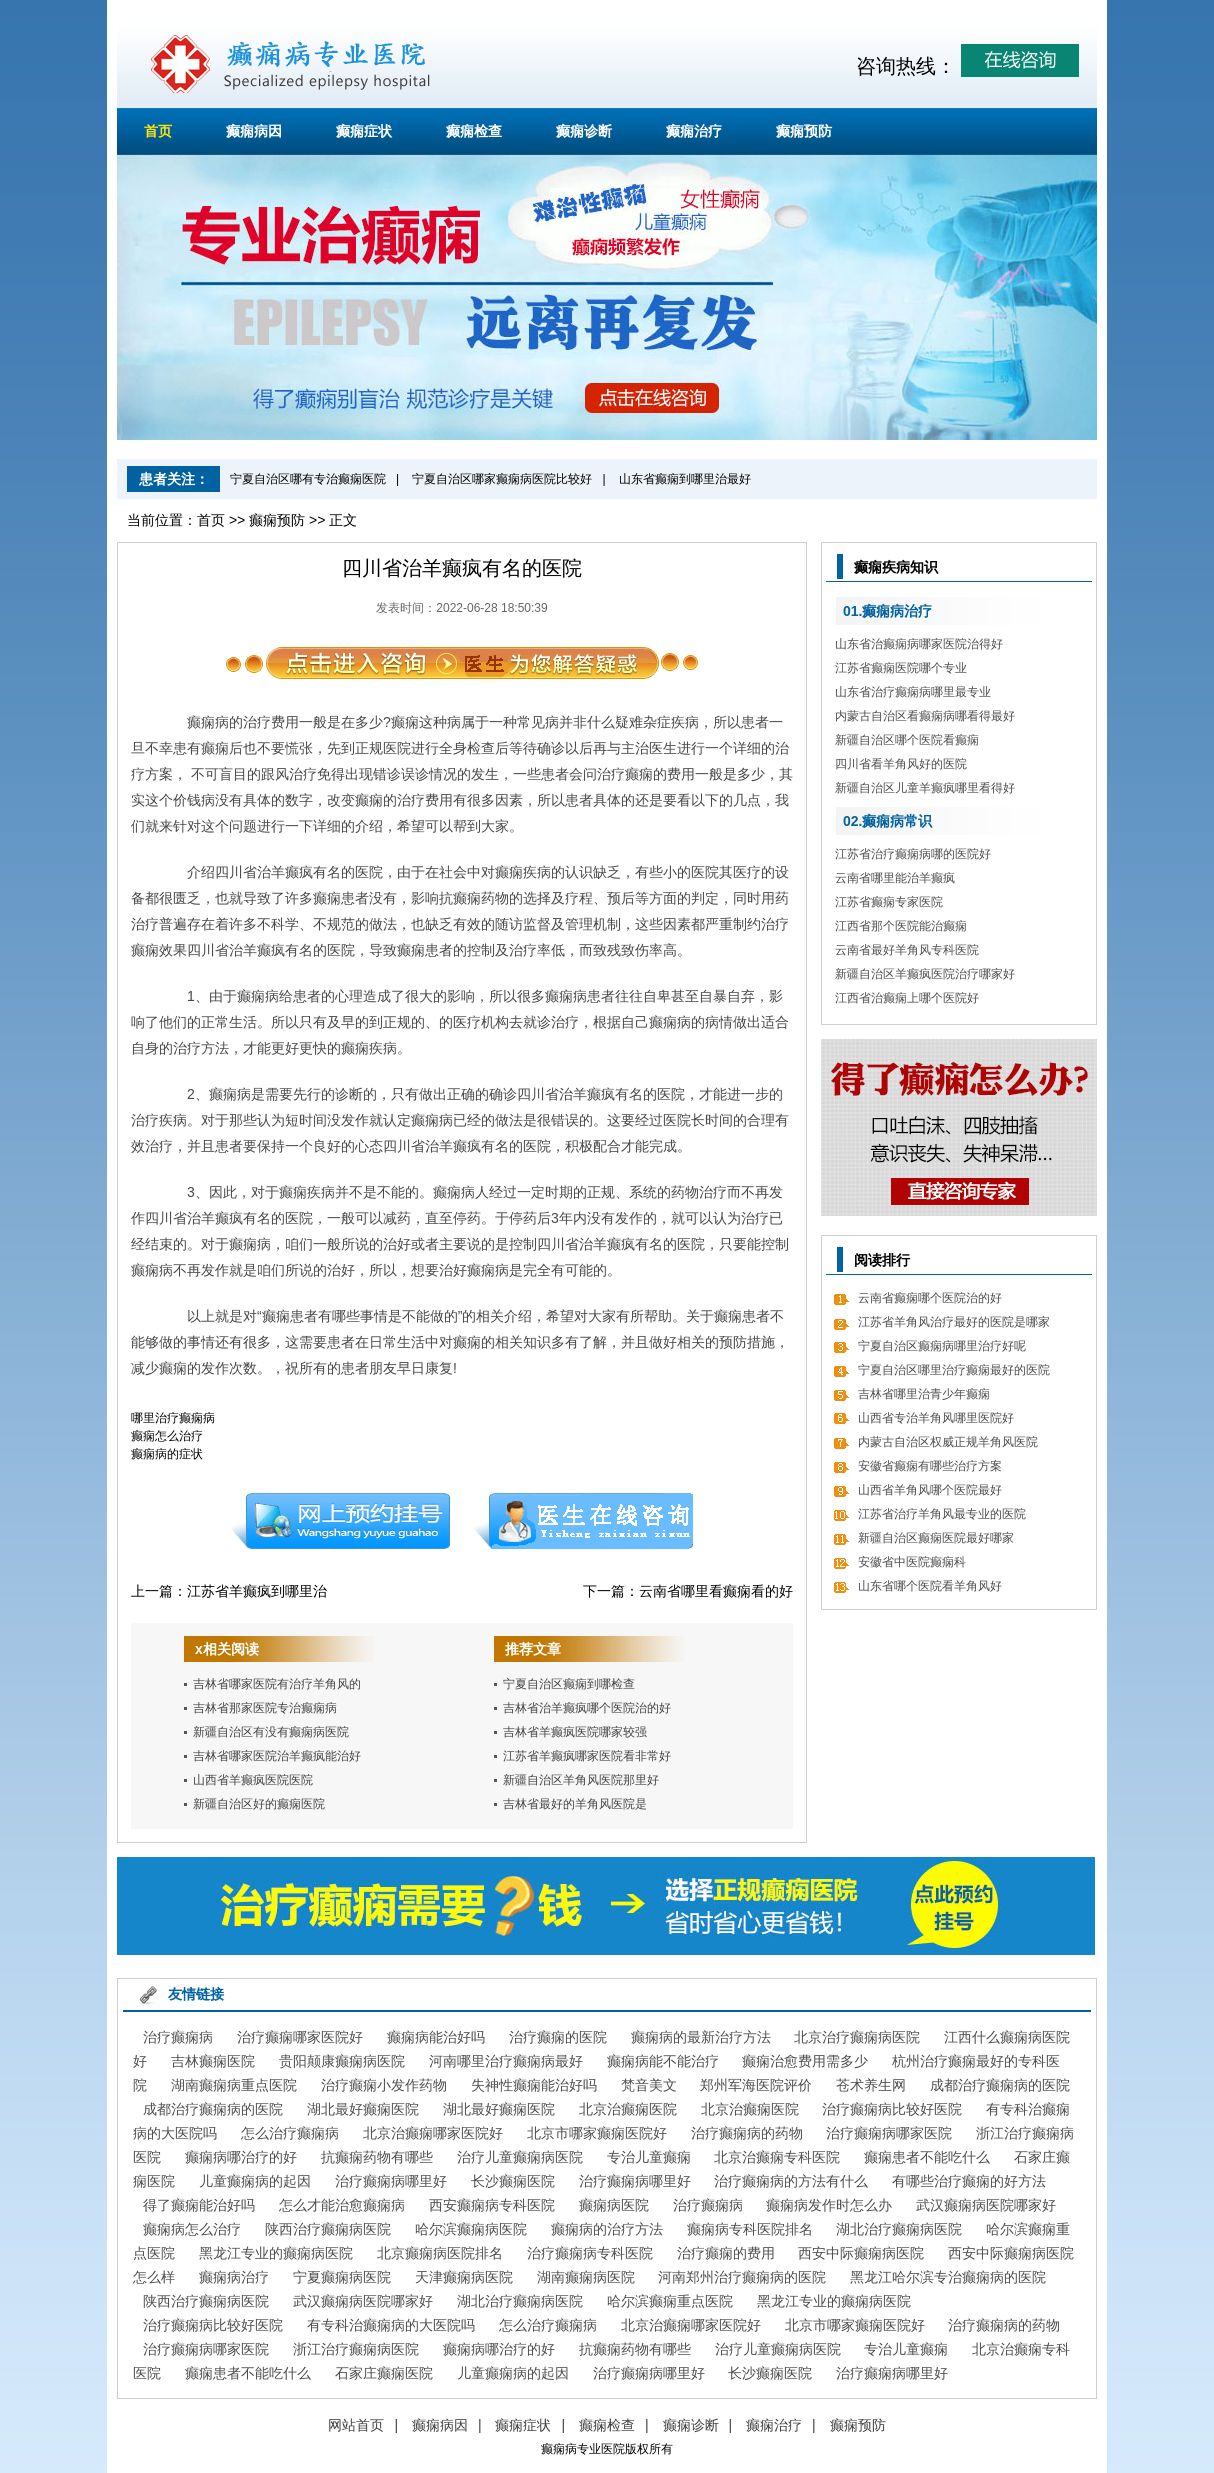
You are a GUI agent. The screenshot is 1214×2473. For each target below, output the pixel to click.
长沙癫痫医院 (513, 2181)
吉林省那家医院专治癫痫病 (265, 1708)
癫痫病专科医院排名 (750, 2229)
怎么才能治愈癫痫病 (342, 2205)
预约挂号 (340, 1521)
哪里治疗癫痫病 (173, 1418)
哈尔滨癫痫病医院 (471, 2229)
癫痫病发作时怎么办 (829, 2205)
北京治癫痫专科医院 (777, 2157)
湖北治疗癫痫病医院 (899, 2229)
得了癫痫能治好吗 (199, 2205)
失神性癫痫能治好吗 (534, 2085)
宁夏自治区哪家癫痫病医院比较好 (502, 479)
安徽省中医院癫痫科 (912, 1562)
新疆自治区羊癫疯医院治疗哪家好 (925, 974)
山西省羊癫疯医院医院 (253, 1780)
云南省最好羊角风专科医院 (907, 950)
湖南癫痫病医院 (586, 2277)
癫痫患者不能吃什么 (927, 2157)
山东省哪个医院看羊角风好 (930, 1586)
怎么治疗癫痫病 (290, 2133)
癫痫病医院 (614, 2205)
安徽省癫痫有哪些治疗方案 (930, 1466)
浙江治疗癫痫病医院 (356, 2349)
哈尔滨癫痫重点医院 (670, 2301)
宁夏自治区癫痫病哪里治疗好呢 (942, 1346)
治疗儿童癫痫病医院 (520, 2157)
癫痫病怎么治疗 (192, 2229)
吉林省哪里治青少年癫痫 (924, 1394)
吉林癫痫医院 (213, 2061)
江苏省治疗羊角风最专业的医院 (942, 1514)
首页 (158, 131)
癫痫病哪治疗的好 (241, 2157)
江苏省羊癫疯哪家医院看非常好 (587, 1756)
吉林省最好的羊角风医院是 (575, 1804)
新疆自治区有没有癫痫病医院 (271, 1732)
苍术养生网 (871, 2085)
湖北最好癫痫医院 (363, 2109)
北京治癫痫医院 (628, 2109)
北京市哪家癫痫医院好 (597, 2133)
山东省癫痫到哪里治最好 (685, 479)
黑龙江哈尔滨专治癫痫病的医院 (948, 2277)
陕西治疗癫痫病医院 (328, 2229)
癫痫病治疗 (234, 2277)
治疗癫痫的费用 (726, 2253)
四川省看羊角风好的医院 (901, 764)
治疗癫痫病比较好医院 (892, 2109)
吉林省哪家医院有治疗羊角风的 (277, 1684)
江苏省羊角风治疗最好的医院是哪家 (954, 1322)
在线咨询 (584, 1521)
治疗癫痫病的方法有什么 (791, 2181)
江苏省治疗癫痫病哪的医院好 (913, 854)
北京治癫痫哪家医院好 (433, 2133)
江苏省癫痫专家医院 (889, 902)
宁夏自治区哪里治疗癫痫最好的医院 (954, 1370)
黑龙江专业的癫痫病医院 (276, 2253)
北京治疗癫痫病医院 (857, 2037)
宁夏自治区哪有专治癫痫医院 (308, 479)
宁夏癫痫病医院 (342, 2277)
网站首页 (356, 2425)
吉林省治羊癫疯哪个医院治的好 (587, 1708)
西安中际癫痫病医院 (861, 2253)
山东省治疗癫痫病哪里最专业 (913, 692)
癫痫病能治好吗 (436, 2037)
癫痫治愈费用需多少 (805, 2061)
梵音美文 (649, 2085)
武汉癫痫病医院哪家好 (986, 2205)
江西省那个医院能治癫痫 (901, 926)
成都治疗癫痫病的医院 (1000, 2085)
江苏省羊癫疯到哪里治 (257, 1591)
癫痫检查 (474, 131)
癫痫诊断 (584, 131)
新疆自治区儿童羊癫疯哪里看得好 (925, 788)
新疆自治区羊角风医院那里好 (581, 1780)
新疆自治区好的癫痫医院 (259, 1804)
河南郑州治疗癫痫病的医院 (742, 2277)
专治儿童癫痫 (649, 2157)
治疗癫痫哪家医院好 (300, 2037)
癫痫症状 (364, 131)
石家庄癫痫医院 (384, 2373)
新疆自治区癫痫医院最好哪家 (936, 1538)
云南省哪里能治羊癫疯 (895, 878)
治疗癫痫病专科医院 (590, 2253)
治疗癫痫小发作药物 (384, 2085)
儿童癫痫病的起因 (255, 2181)
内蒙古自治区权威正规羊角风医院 (948, 1442)
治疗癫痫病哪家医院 (889, 2133)
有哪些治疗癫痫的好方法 (969, 2181)
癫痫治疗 (694, 131)
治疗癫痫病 (178, 2037)
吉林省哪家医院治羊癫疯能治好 (277, 1756)
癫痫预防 (804, 131)
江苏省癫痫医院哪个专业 (901, 668)
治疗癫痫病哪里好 (391, 2181)
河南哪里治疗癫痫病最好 (506, 2061)
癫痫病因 (254, 131)
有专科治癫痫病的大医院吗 (391, 2325)
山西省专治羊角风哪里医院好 (936, 1418)
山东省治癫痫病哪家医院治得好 (919, 644)
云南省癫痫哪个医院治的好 (930, 1298)
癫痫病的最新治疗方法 (701, 2037)
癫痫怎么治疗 (167, 1436)
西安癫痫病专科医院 (492, 2205)
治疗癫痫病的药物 (747, 2133)
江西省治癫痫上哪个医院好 (907, 998)
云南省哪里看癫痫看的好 (716, 1591)
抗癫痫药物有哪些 (377, 2157)
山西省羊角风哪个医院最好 (930, 1490)
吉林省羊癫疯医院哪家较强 (575, 1732)
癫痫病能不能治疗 (663, 2061)
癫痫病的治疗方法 (607, 2229)
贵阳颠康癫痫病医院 (342, 2061)
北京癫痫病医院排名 (440, 2253)
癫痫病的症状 (167, 1454)
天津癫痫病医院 (464, 2277)
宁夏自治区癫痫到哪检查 (569, 1684)
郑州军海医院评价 (756, 2085)
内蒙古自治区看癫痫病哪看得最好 (925, 716)
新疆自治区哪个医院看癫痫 (907, 740)
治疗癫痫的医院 (558, 2037)
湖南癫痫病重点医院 (234, 2085)
